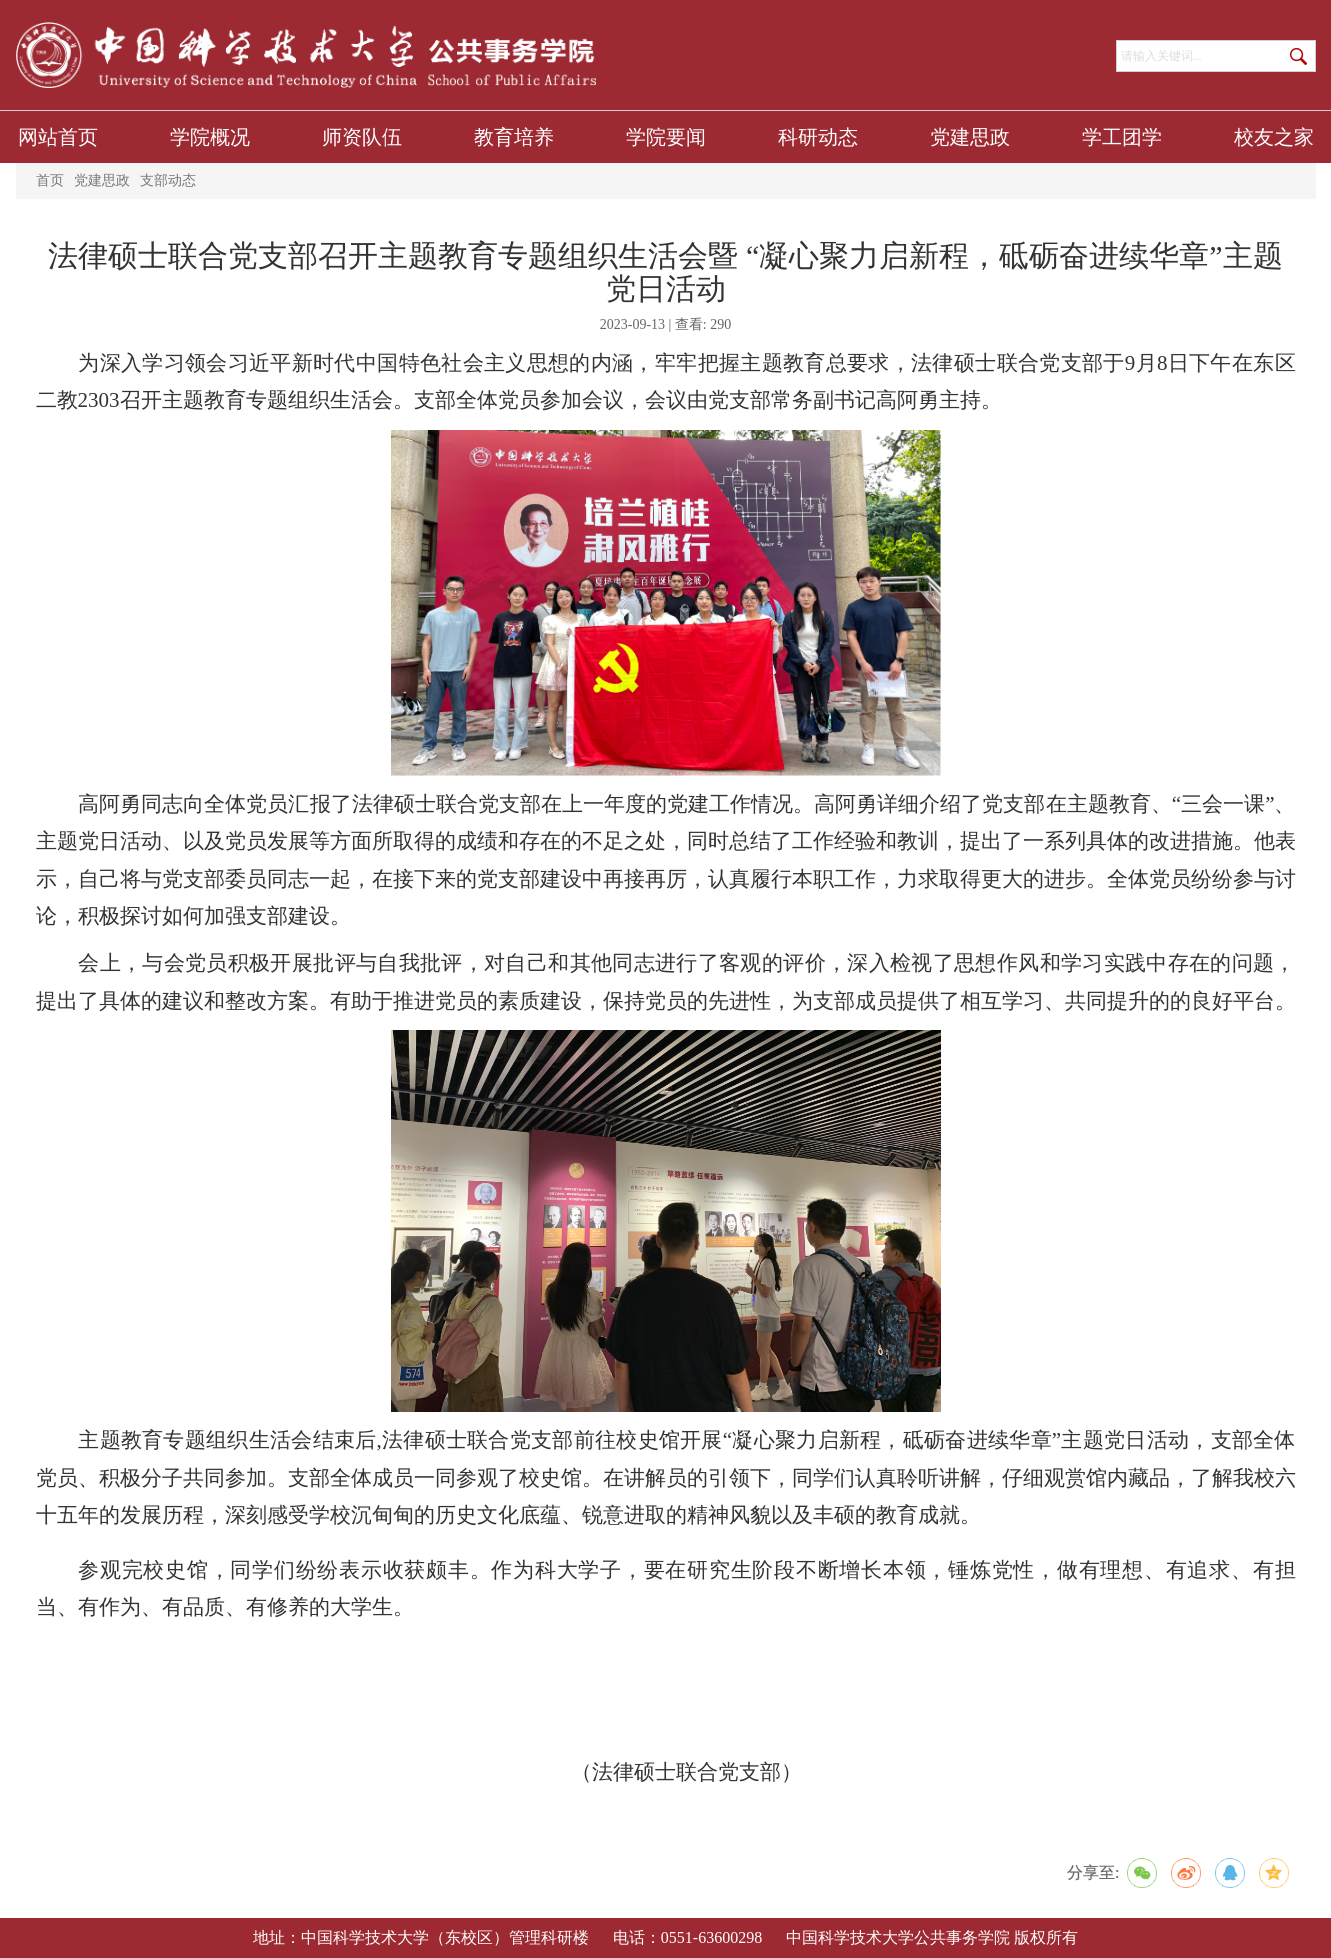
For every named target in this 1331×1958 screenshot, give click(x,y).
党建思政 (102, 180)
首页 (50, 180)
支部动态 (168, 180)
